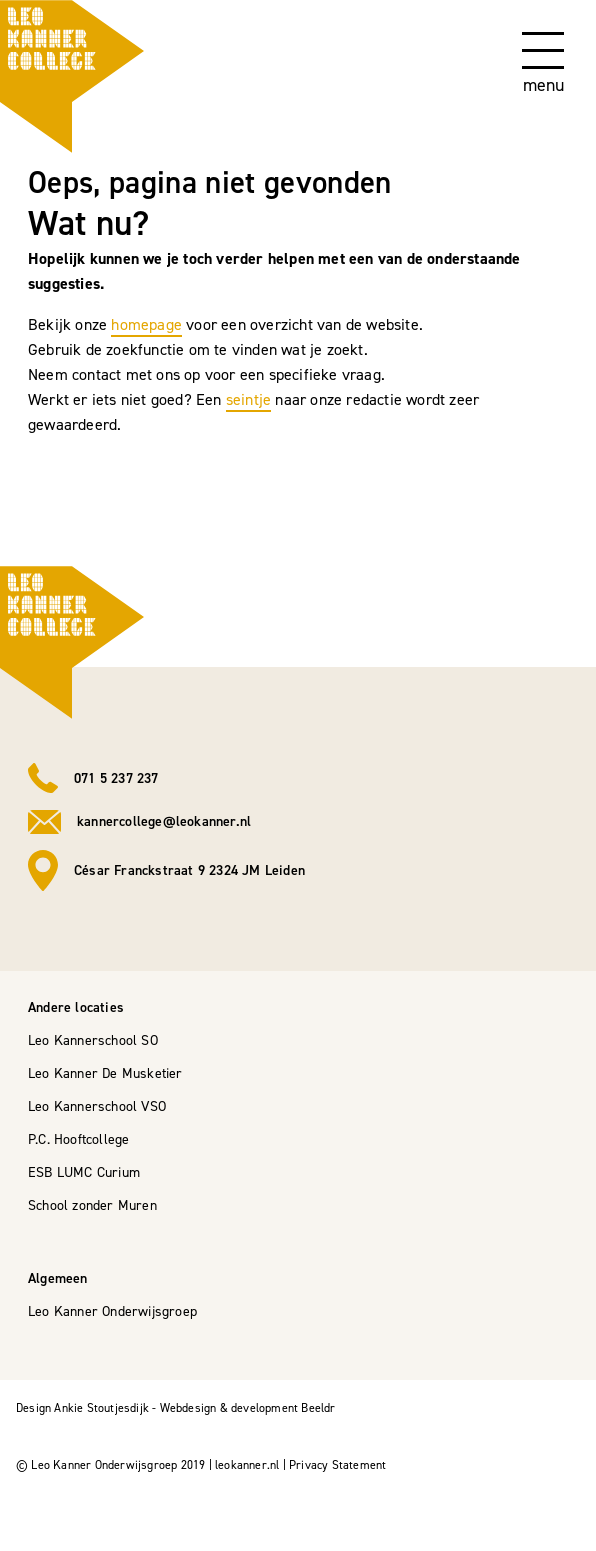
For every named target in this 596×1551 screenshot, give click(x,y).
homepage (146, 324)
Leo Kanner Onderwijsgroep (112, 1311)
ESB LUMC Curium (84, 1172)
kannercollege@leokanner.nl (164, 821)
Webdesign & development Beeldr (248, 1408)
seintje (248, 399)
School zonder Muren (92, 1205)
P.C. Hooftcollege (78, 1139)
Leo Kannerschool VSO (97, 1106)
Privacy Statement (337, 1465)
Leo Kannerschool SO (93, 1040)
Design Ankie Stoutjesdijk (82, 1408)
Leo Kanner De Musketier (105, 1073)
